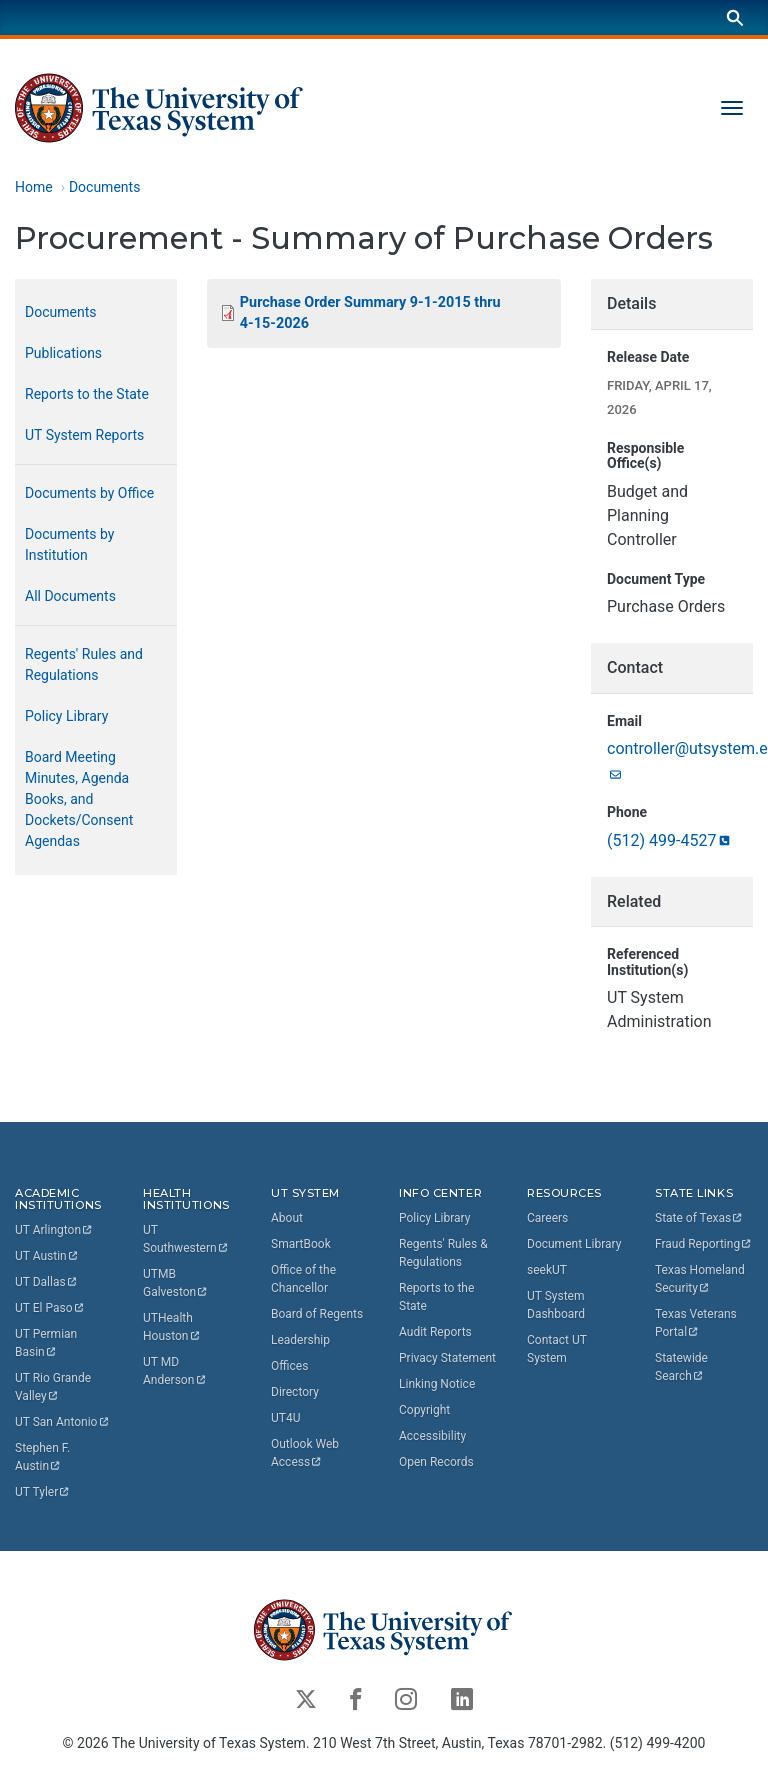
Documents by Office (89, 493)
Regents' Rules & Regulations (443, 1253)
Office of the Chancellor (303, 1279)
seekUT (547, 1270)
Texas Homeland (701, 1279)
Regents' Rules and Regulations (84, 664)
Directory (295, 1392)
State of (699, 1218)
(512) (670, 840)
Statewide (683, 1367)
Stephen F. (44, 1458)
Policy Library (66, 716)
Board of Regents (317, 1314)
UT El (50, 1309)
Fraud (704, 1244)
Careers (547, 1218)
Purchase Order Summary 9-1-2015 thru (372, 313)
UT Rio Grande (54, 1388)
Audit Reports (435, 1332)
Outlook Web (306, 1453)
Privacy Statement (447, 1358)
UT (54, 1231)
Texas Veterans (697, 1323)
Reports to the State (87, 394)
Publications (63, 353)
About (287, 1218)
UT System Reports (84, 435)
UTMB (176, 1284)
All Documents (70, 596)
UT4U (285, 1418)
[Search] (735, 17)
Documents (104, 187)
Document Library (574, 1244)
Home (34, 187)
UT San (62, 1423)
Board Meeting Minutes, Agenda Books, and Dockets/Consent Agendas (79, 799)
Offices (289, 1366)
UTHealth (172, 1328)
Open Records (436, 1462)
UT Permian (47, 1344)
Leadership (300, 1340)
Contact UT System (557, 1349)
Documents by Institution (69, 544)
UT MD (175, 1372)
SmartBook (301, 1244)
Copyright (424, 1410)
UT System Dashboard (556, 1305)
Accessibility (432, 1436)
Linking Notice (437, 1384)
